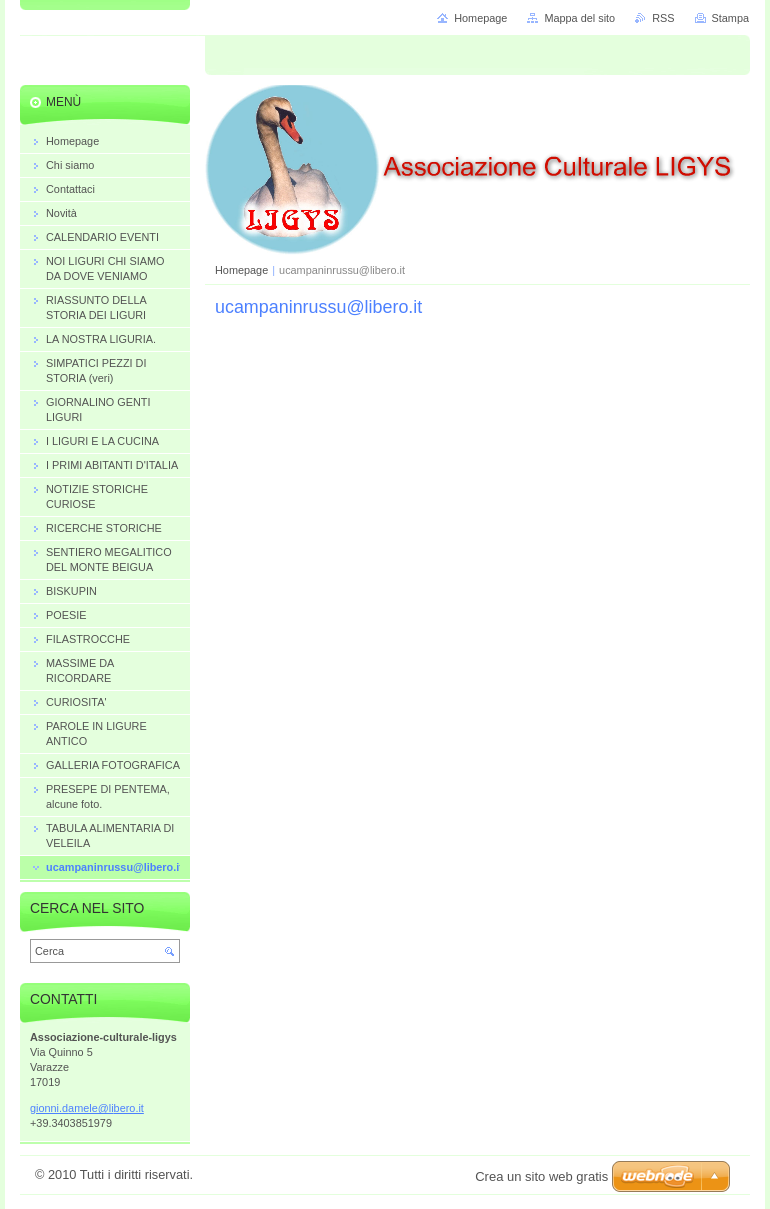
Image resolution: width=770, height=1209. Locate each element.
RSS (663, 18)
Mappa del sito (579, 18)
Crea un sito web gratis (541, 1176)
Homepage (241, 270)
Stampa (730, 18)
